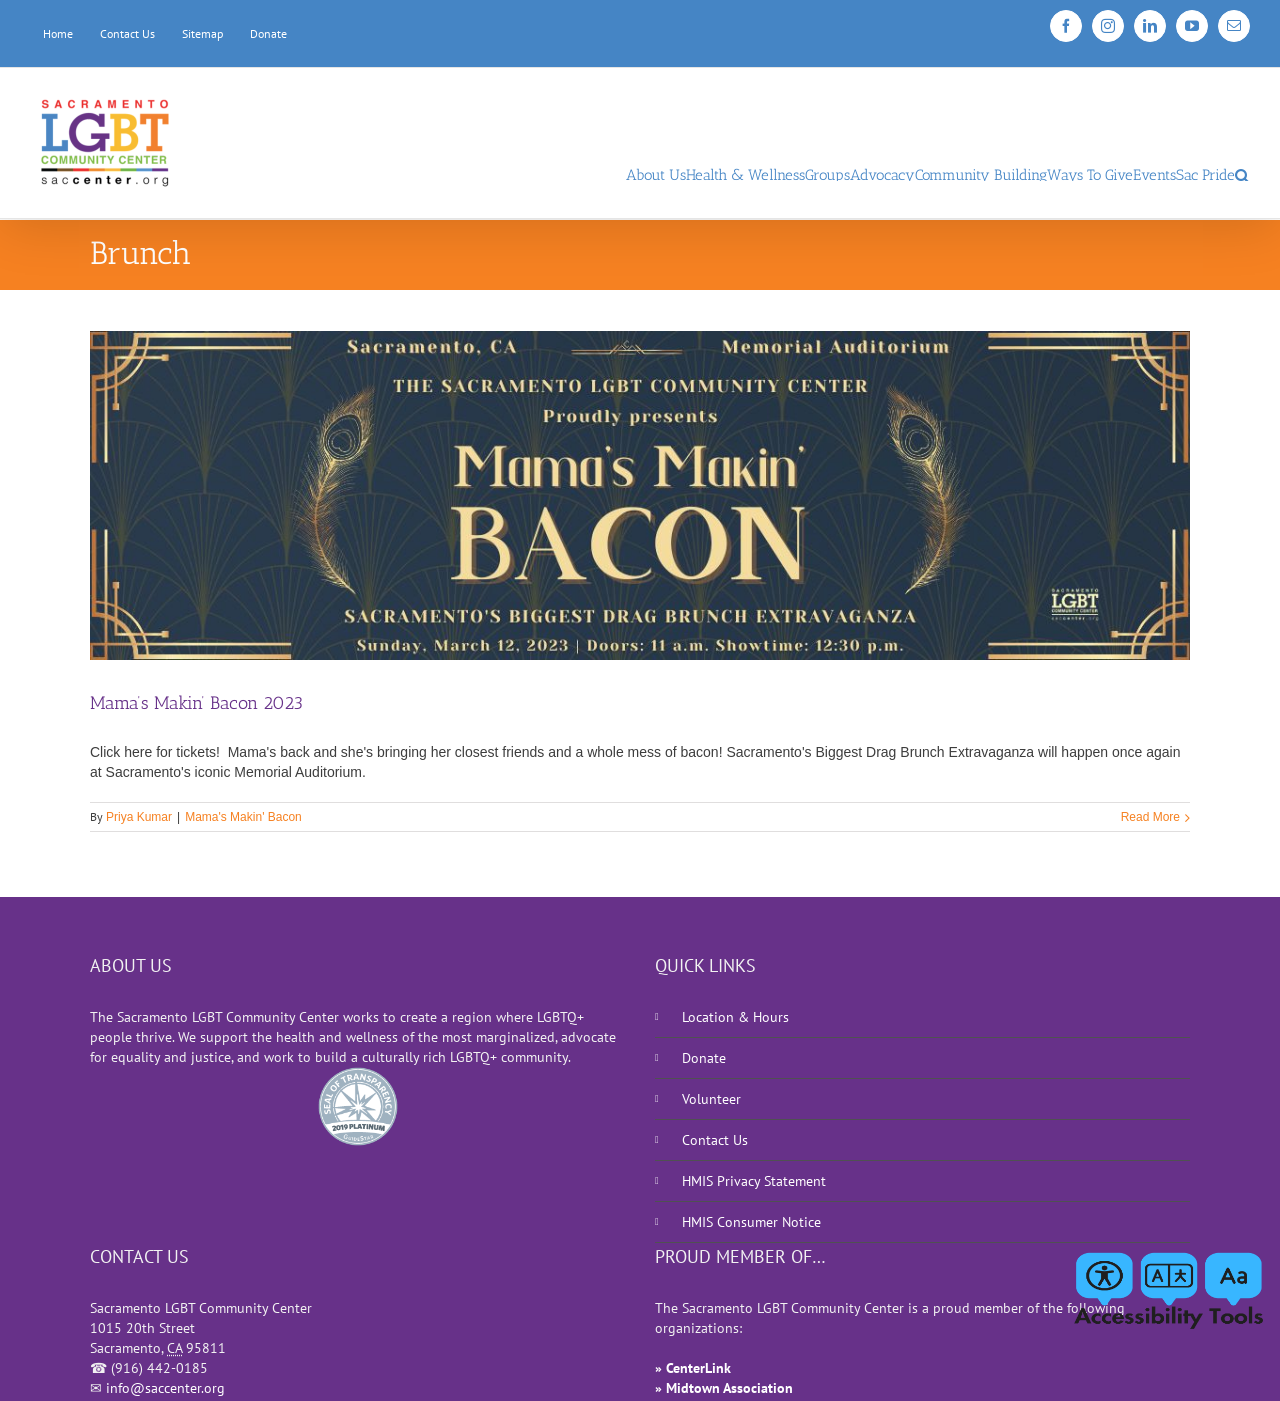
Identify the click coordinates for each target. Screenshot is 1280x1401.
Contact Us (715, 1140)
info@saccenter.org (165, 1388)
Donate (704, 1058)
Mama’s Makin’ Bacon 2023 (196, 703)
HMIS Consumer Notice (751, 1222)
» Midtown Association (724, 1388)
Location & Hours (735, 1017)
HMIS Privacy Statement (754, 1181)
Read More (1150, 817)
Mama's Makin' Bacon (243, 817)
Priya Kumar (139, 817)
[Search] (1242, 171)
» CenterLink (693, 1368)
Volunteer (711, 1099)
